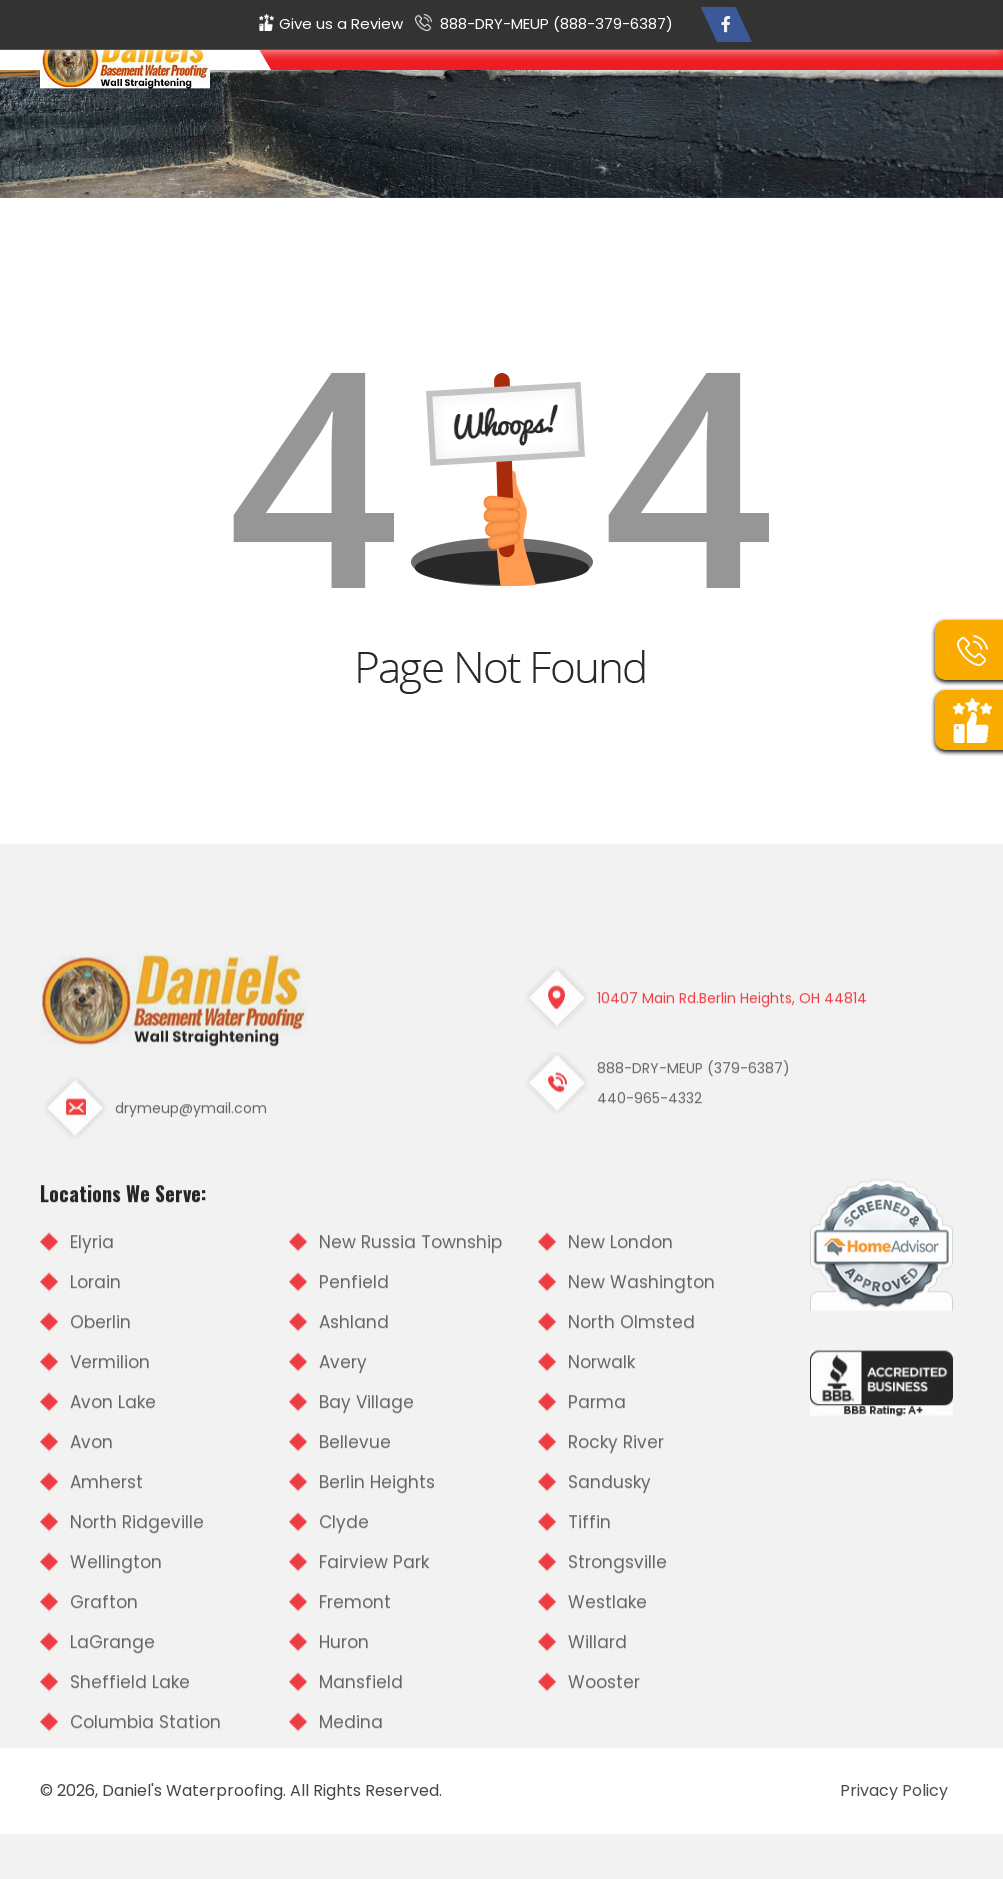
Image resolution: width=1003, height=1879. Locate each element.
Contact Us (924, 82)
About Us (535, 82)
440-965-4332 (649, 1342)
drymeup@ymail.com (191, 1352)
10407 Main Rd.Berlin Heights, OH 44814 (732, 1242)
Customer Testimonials (737, 82)
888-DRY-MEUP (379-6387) (693, 1312)
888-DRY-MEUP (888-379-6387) (556, 23)
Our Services (609, 82)
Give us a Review (341, 23)
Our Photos (847, 82)
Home (479, 82)
